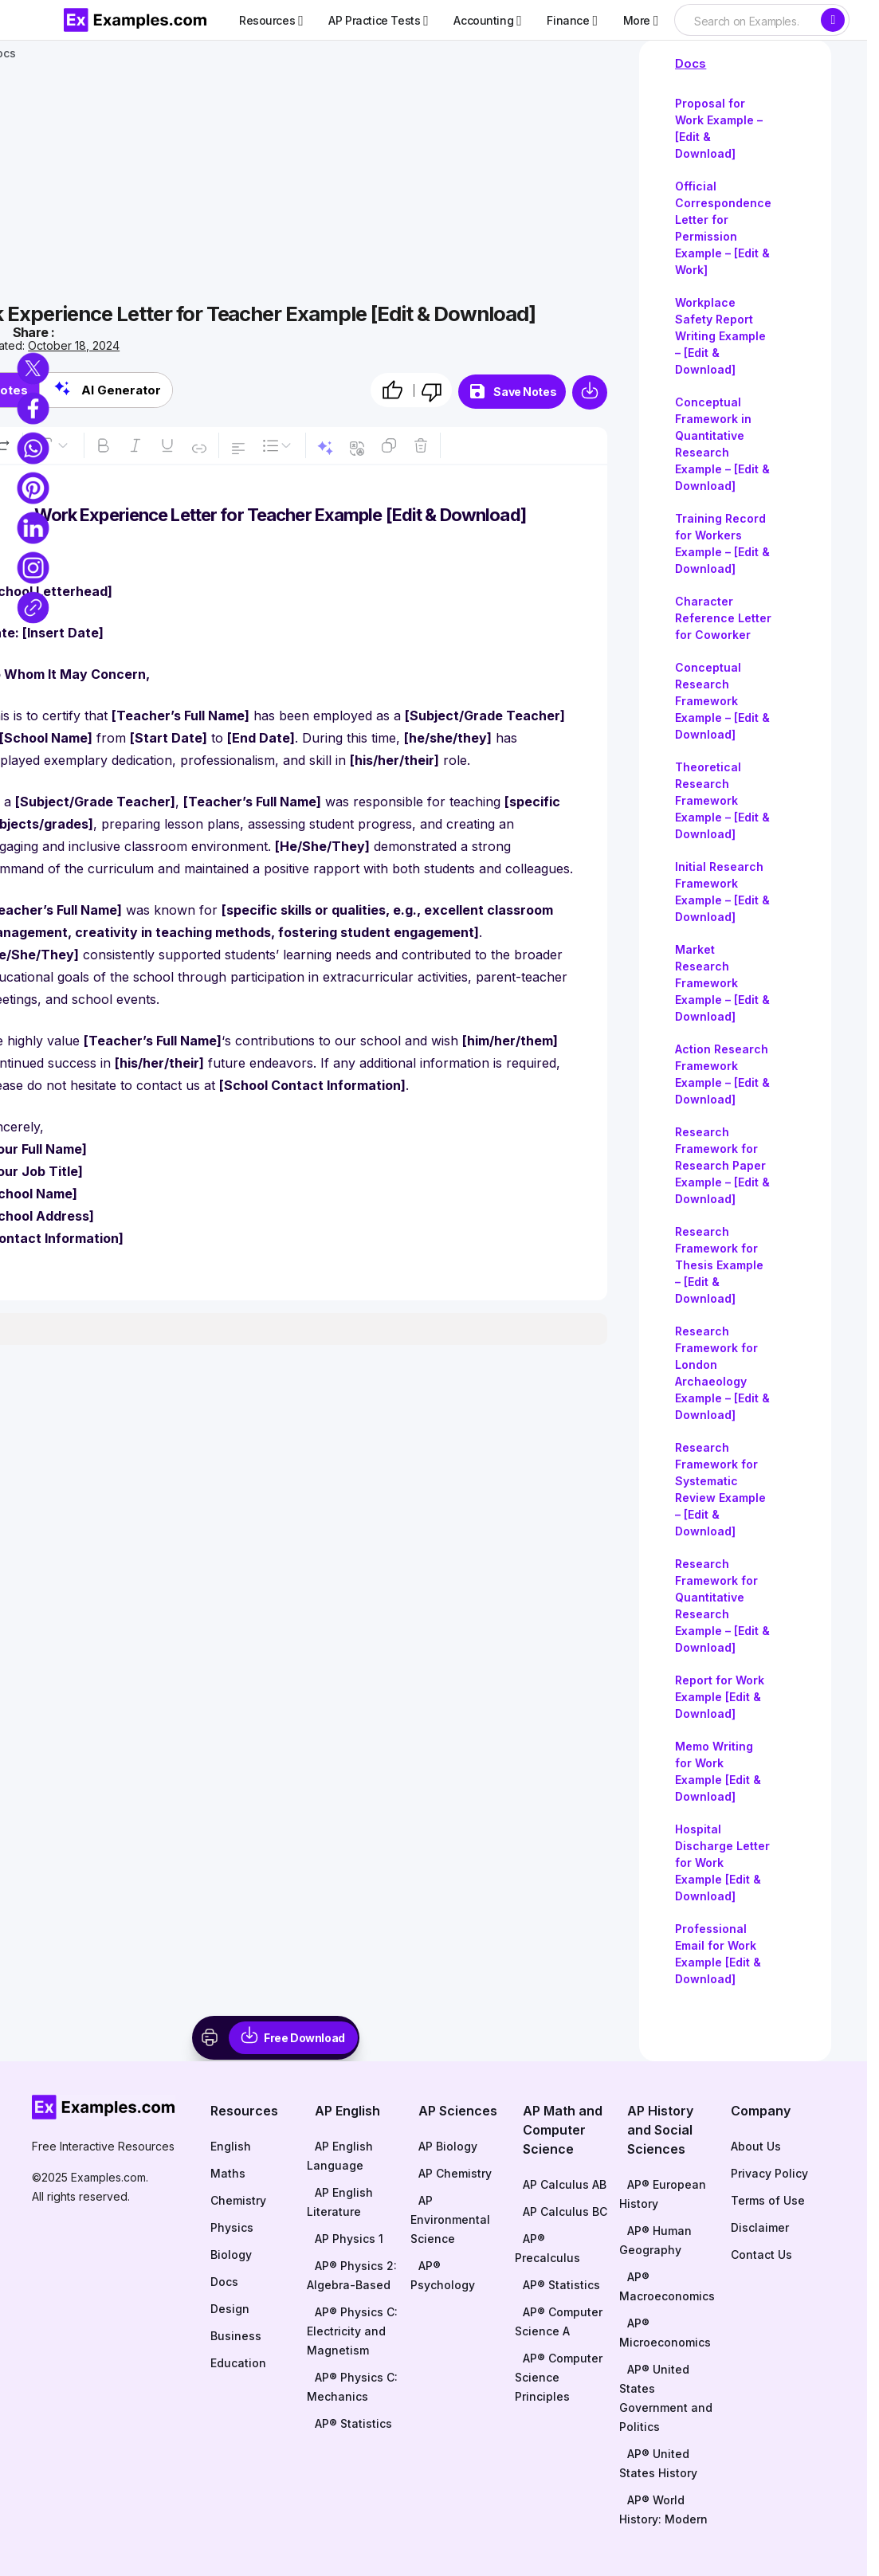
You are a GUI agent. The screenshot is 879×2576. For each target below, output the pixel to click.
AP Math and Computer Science (562, 2130)
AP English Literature (340, 2202)
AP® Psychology (442, 2275)
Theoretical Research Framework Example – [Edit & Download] (722, 800)
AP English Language (340, 2155)
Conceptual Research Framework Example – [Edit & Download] (722, 701)
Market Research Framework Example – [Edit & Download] (722, 983)
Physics (231, 2227)
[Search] (833, 20)
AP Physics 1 (349, 2238)
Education (238, 2363)
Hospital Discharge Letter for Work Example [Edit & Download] (722, 1862)
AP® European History (662, 2194)
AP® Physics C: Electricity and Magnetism (352, 2331)
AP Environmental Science (450, 2219)
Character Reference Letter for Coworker (723, 617)
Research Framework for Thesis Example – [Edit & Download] (719, 1265)
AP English (347, 2111)
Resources (244, 2111)
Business (235, 2336)
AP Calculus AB (564, 2184)
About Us (756, 2146)
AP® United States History (658, 2463)
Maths (227, 2173)
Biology (231, 2254)
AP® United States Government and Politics (665, 2397)
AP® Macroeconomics (667, 2286)
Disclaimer (760, 2227)
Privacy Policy (769, 2173)
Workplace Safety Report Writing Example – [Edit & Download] (720, 336)
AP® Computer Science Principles (558, 2377)
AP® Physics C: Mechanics (352, 2386)
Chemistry (238, 2200)
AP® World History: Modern (663, 2509)
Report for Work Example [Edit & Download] (719, 1696)
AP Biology (447, 2146)
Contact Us (761, 2254)
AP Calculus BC (565, 2211)
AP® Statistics (353, 2423)
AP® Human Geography (655, 2240)
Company (761, 2111)
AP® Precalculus (547, 2248)
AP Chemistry (455, 2173)
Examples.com (108, 2177)
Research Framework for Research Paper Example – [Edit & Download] (722, 1165)
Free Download (304, 2038)
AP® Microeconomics (665, 2332)
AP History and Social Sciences (660, 2130)
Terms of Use (768, 2200)
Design (229, 2308)
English (230, 2146)
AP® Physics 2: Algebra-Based (352, 2275)
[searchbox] (746, 21)
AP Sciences (457, 2111)
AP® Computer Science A (558, 2321)
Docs (690, 63)
